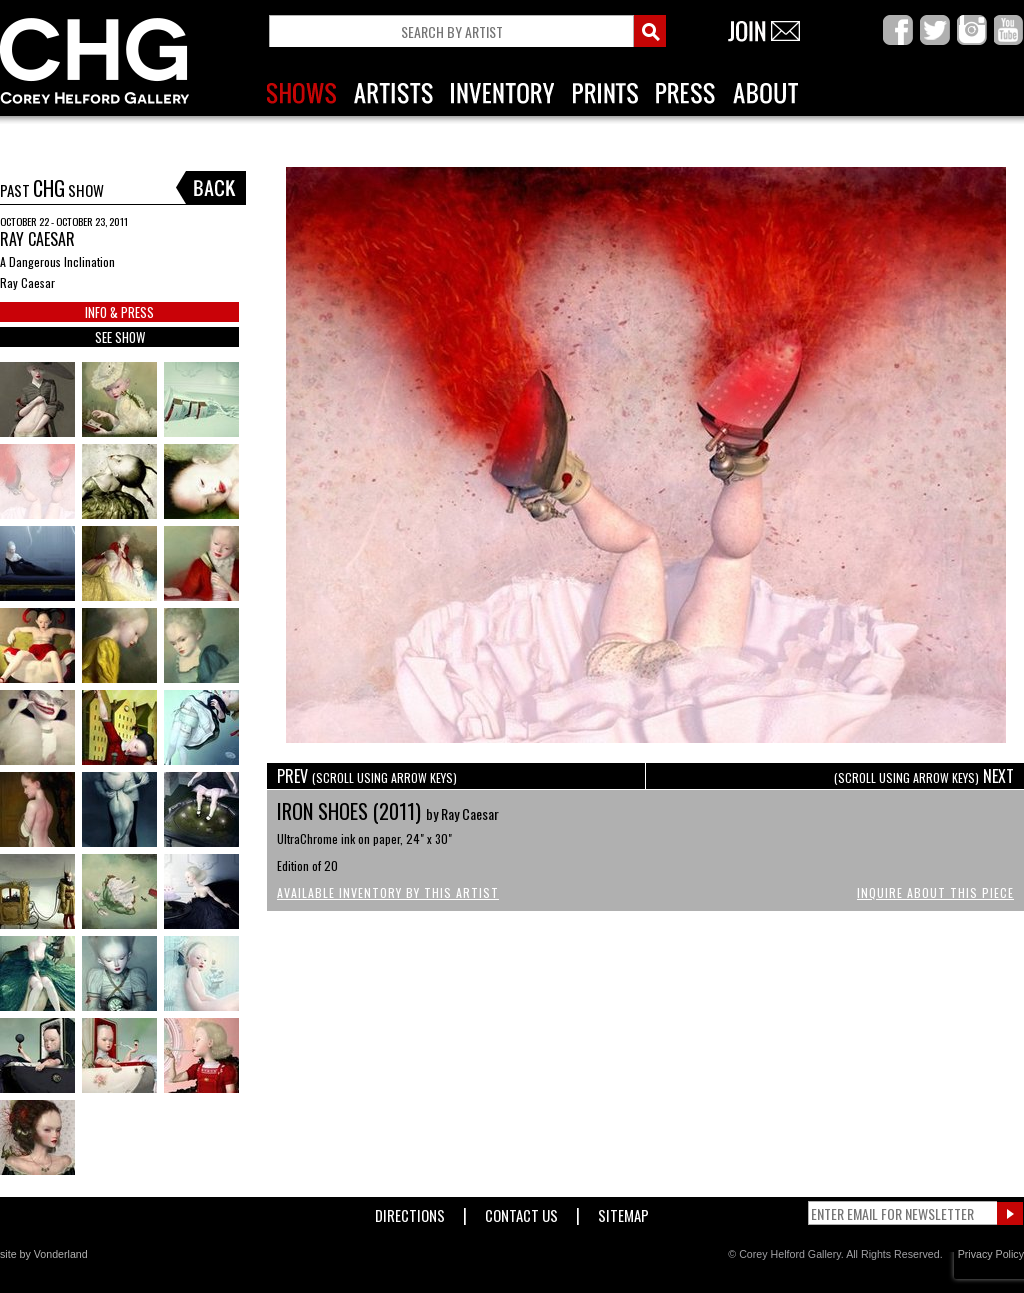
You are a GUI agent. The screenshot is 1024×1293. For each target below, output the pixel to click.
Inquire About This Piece (935, 892)
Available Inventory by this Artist (388, 892)
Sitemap (623, 1211)
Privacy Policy (991, 1254)
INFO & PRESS (119, 312)
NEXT (924, 776)
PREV (367, 776)
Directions (410, 1211)
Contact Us (521, 1211)
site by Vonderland (44, 1254)
